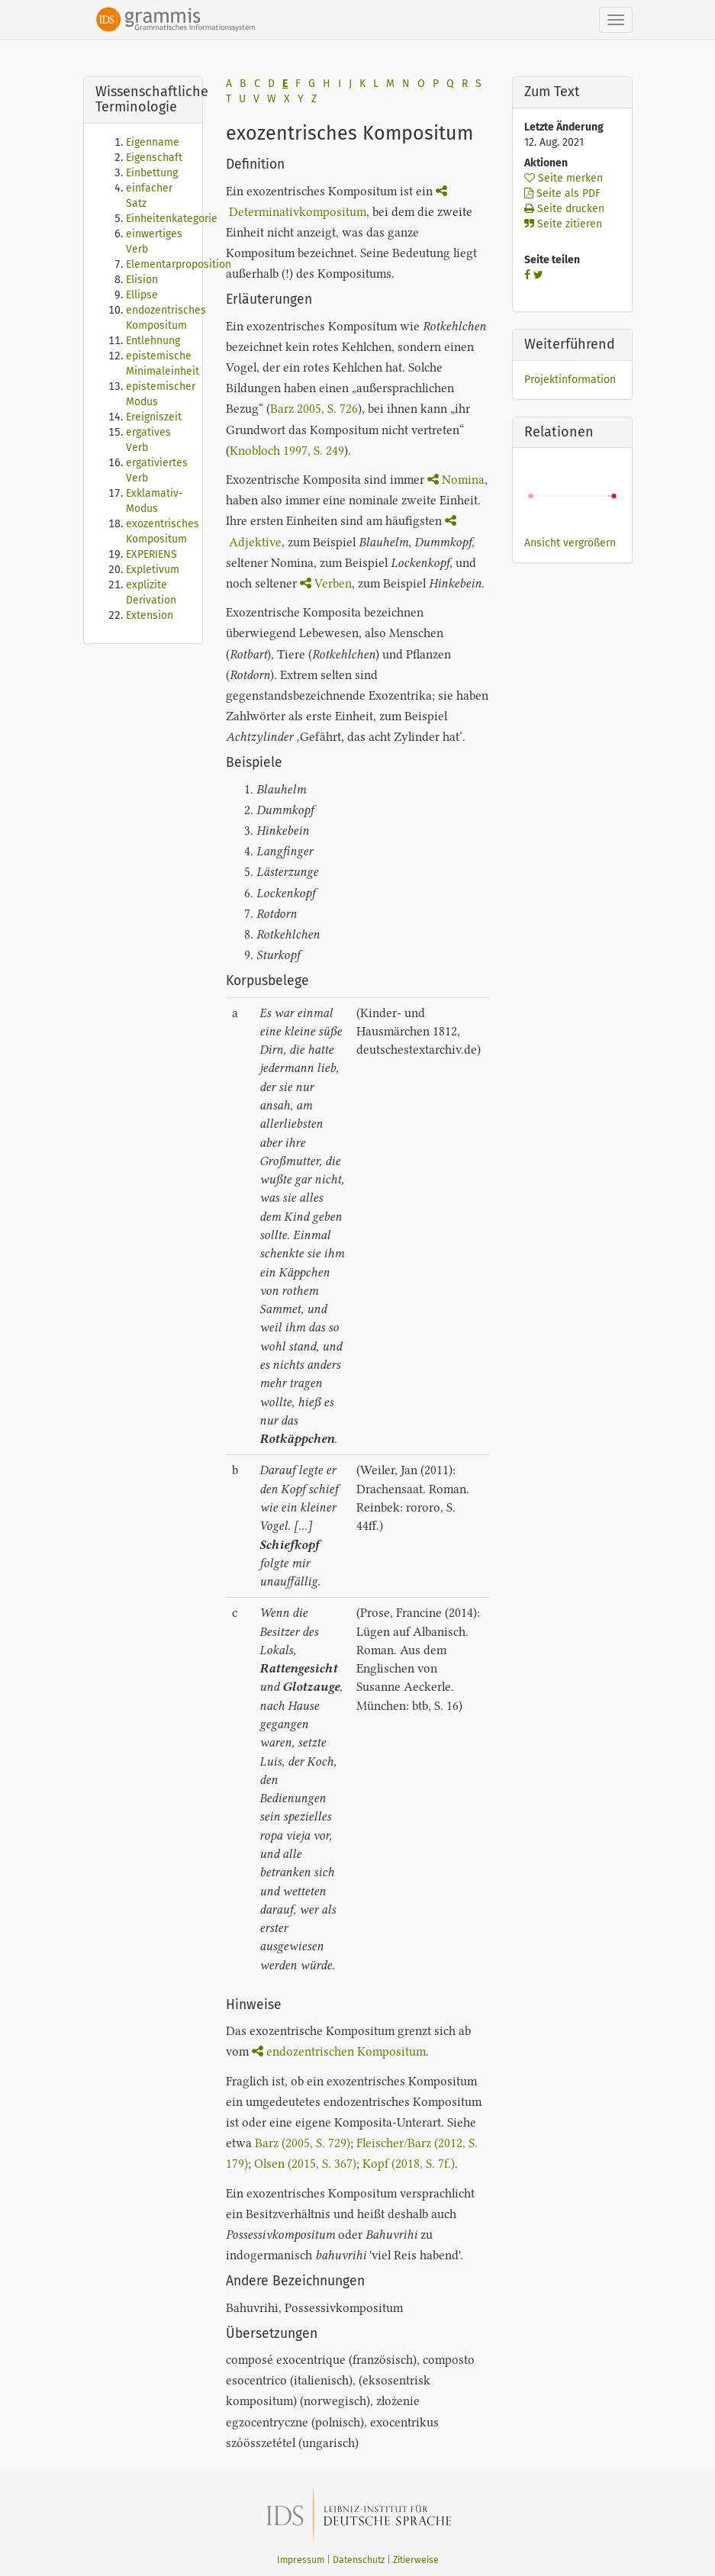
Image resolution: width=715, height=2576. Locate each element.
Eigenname (152, 142)
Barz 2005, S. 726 (314, 408)
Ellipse (142, 294)
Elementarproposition (178, 264)
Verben (326, 583)
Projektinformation (570, 379)
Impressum (300, 2560)
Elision (142, 279)
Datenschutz (359, 2560)
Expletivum (152, 569)
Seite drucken (564, 208)
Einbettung (152, 172)
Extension (149, 615)
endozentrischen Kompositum (339, 2051)
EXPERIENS (151, 554)
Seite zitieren (563, 223)
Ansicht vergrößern (570, 542)
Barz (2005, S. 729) (302, 2143)
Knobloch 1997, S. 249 (287, 450)
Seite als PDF (562, 193)
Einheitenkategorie (171, 218)
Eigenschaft (154, 157)
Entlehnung (153, 340)
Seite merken (563, 178)
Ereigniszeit (154, 417)
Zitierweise (416, 2560)
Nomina (456, 479)
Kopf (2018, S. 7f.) (408, 2163)
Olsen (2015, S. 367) (305, 2163)
